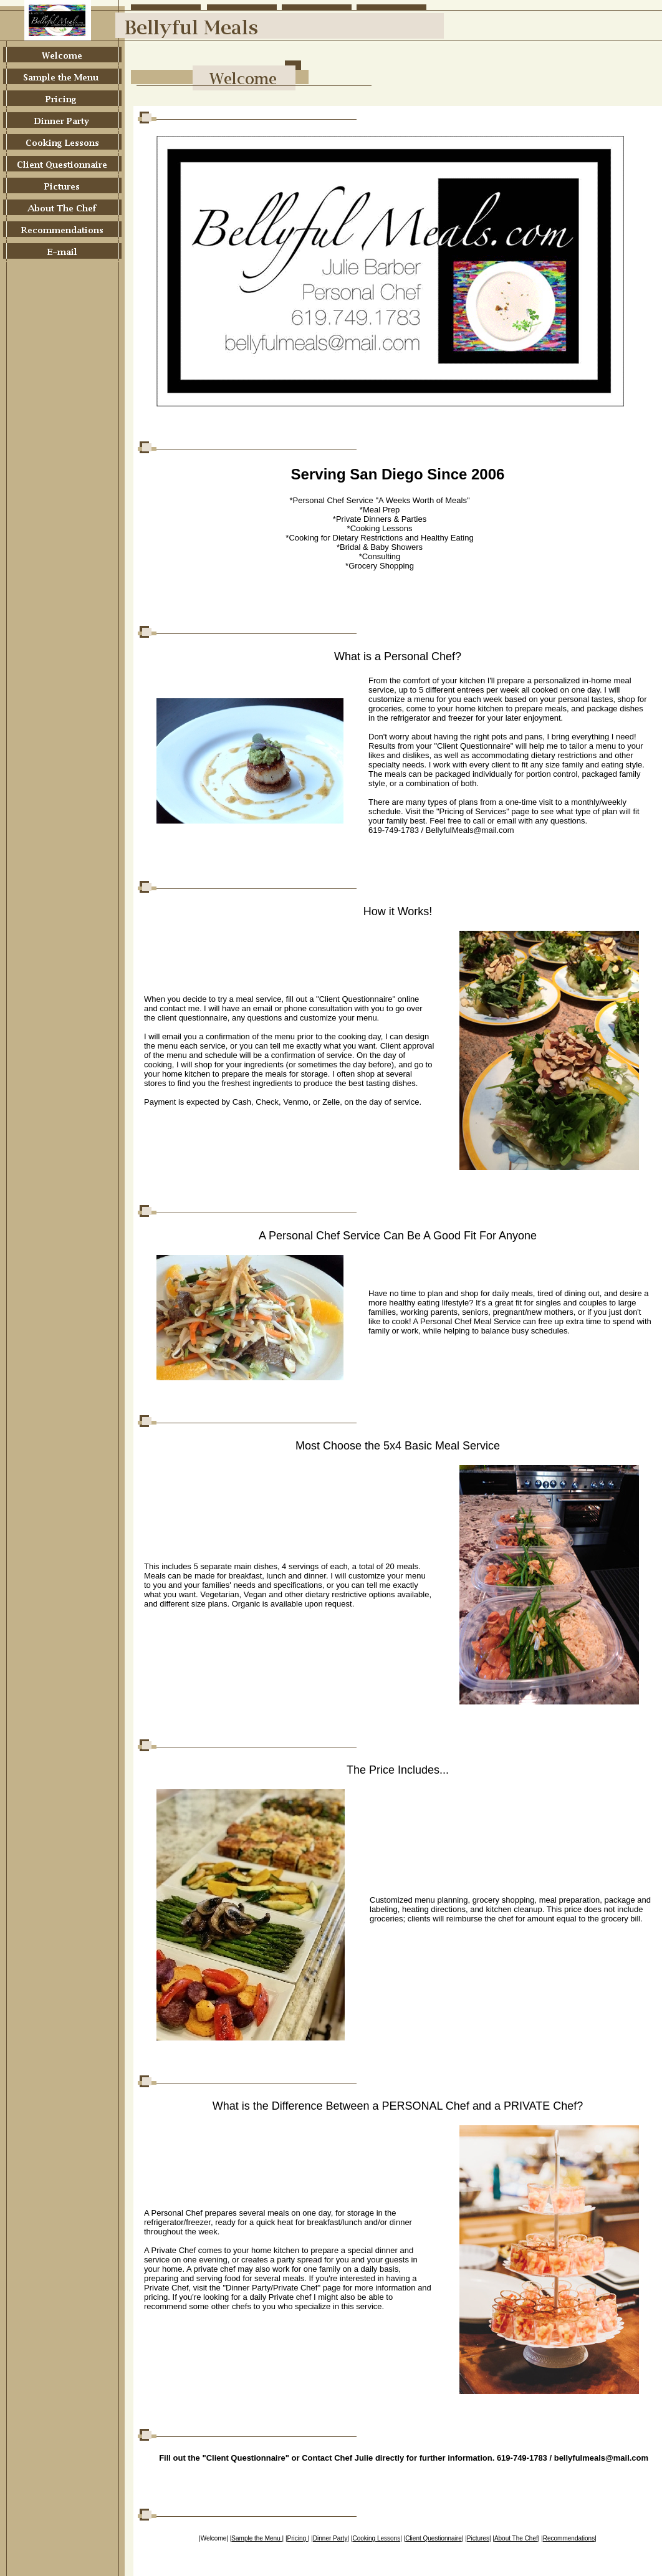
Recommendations (569, 2538)
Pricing (297, 2538)
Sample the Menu (256, 2538)
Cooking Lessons (376, 2538)
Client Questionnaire (433, 2538)
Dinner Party (330, 2538)
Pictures (478, 2538)
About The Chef (516, 2538)
